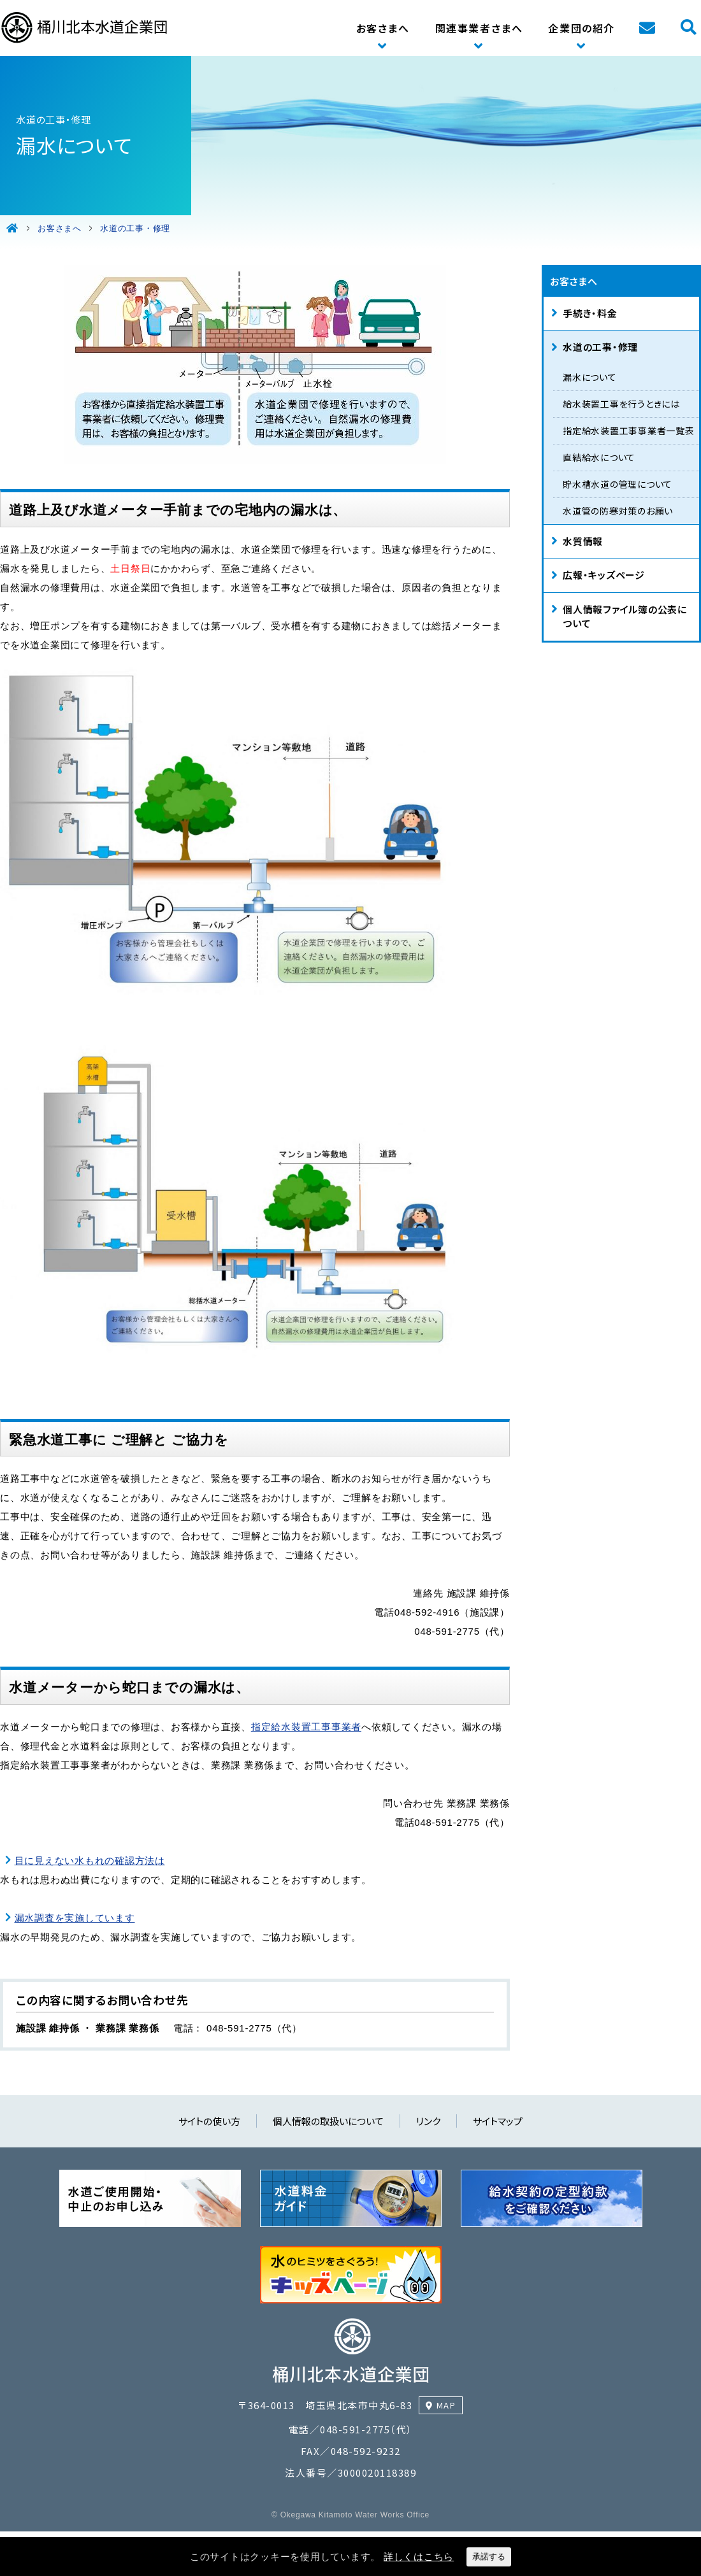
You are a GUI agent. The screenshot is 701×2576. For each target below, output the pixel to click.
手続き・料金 (590, 313)
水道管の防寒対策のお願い (618, 510)
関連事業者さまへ (479, 28)
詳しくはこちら (419, 2556)
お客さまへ (383, 28)
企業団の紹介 (581, 28)
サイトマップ (498, 2121)
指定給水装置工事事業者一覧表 (629, 430)
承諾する (488, 2556)
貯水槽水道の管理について (617, 484)
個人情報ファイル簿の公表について (625, 616)
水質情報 (583, 541)
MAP (446, 2405)
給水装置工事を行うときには (621, 403)
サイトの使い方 (209, 2121)
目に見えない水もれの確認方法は (90, 1860)
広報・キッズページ (604, 574)
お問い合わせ (647, 28)
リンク (428, 2121)
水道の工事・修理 (600, 346)
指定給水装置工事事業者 (306, 1726)
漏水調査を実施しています (75, 1917)
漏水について (590, 377)
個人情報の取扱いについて (328, 2121)
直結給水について (599, 457)
